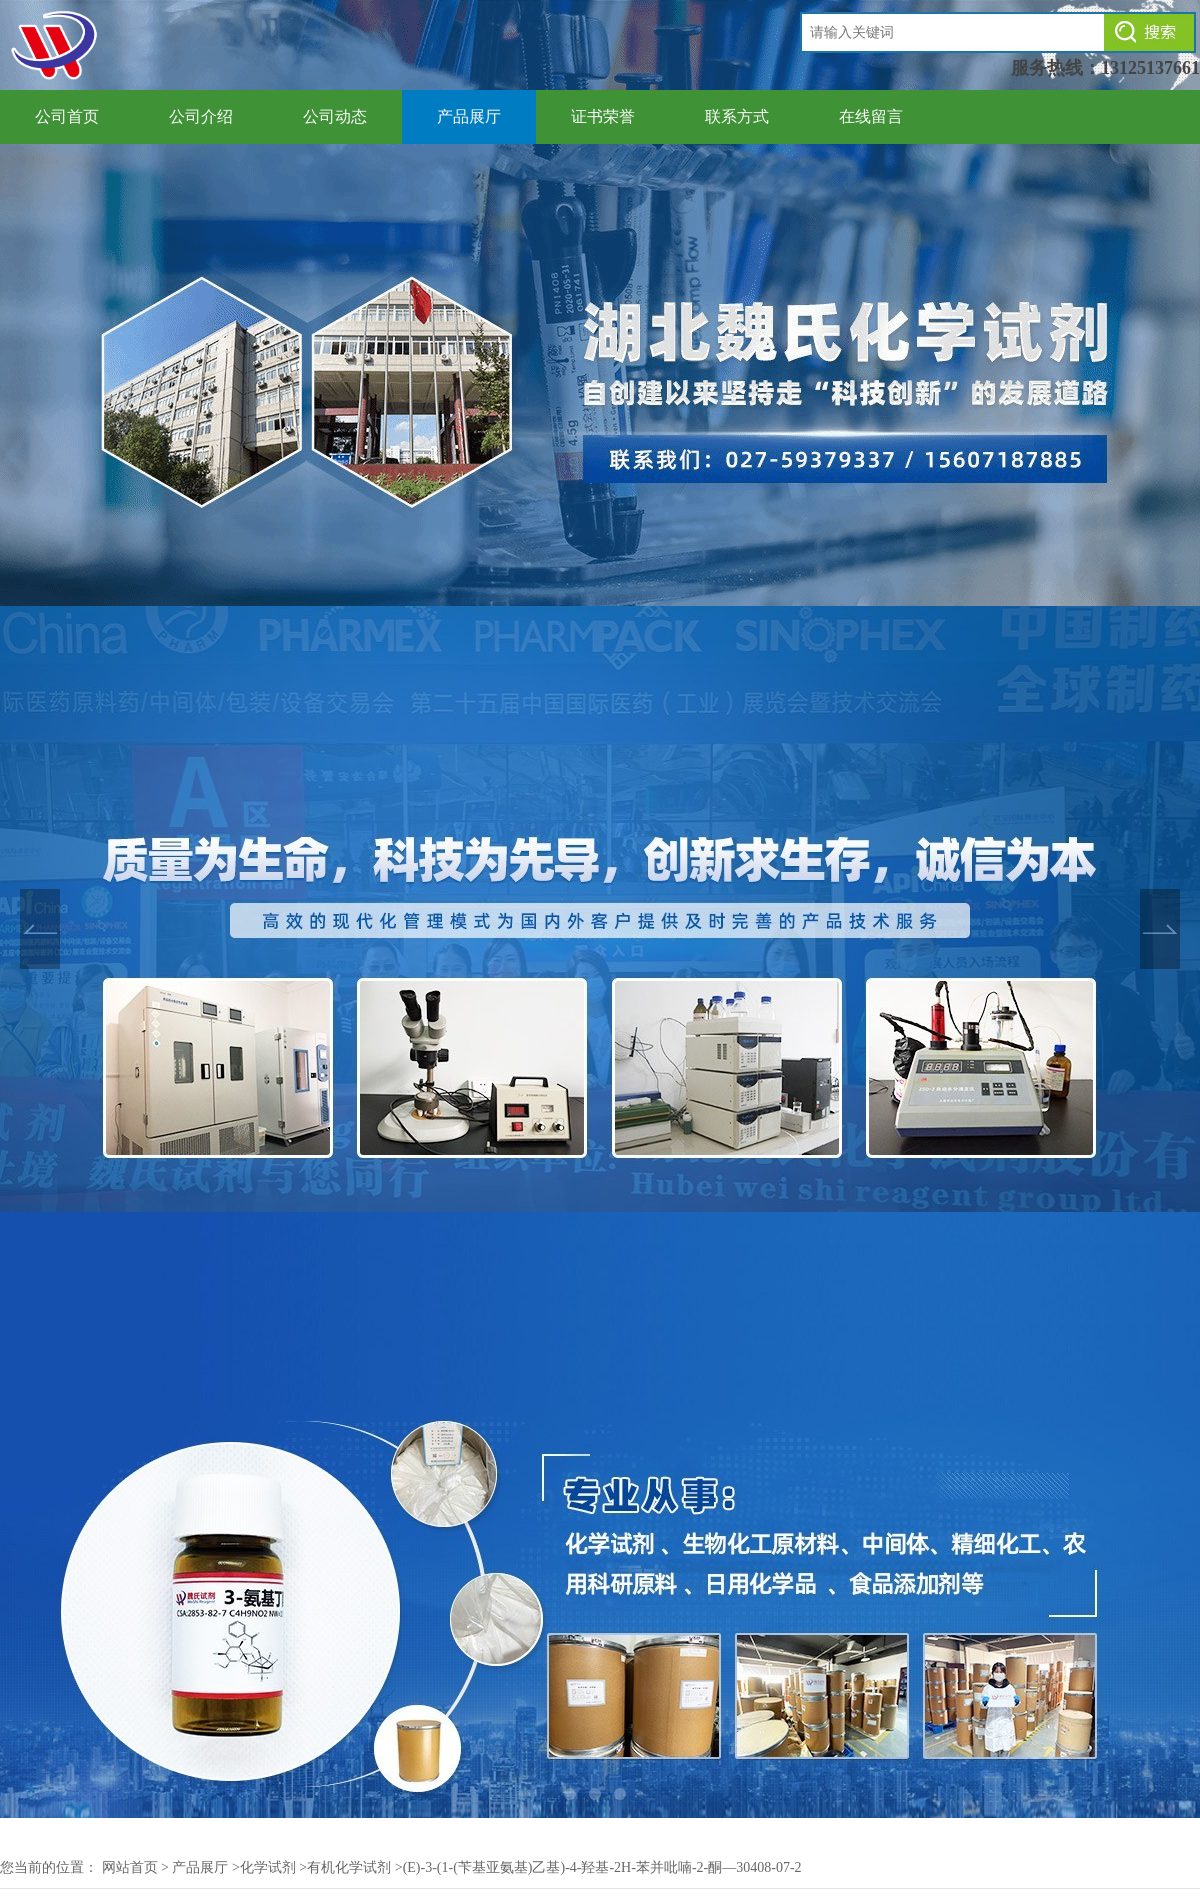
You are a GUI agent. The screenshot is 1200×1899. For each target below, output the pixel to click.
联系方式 (737, 116)
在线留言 (871, 116)
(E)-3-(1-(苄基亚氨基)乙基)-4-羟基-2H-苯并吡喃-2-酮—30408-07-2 (602, 1867)
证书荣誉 (603, 116)
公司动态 (335, 116)
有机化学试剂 (349, 1867)
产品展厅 (469, 116)
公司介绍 (201, 116)
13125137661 (1150, 68)
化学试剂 (268, 1867)
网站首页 (130, 1867)
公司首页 (67, 116)
